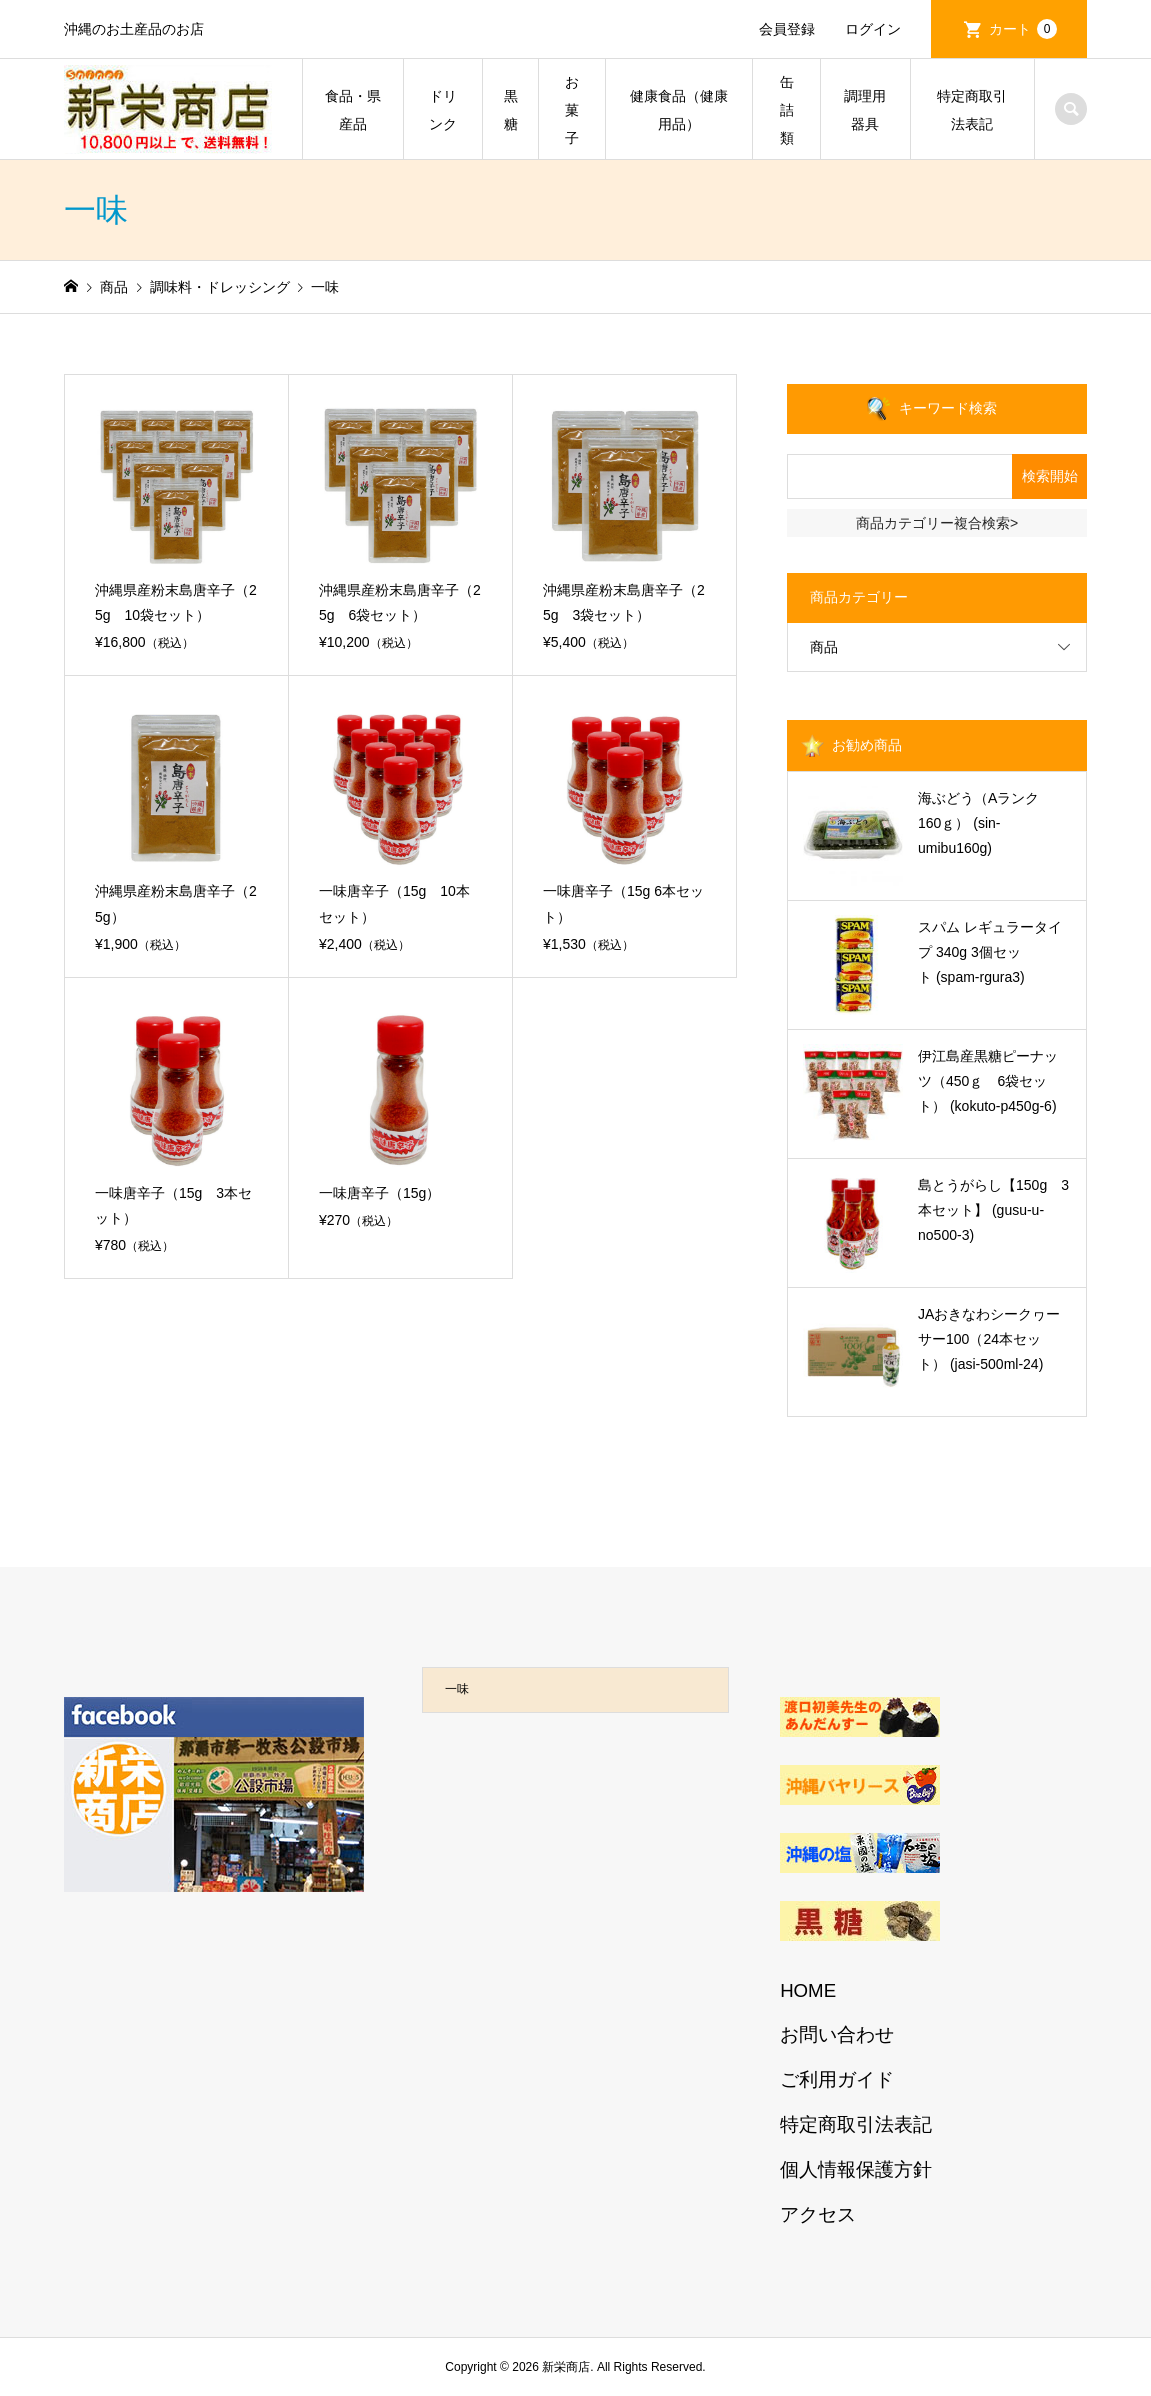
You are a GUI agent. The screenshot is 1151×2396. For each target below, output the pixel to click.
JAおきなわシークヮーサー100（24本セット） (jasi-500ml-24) (989, 1339)
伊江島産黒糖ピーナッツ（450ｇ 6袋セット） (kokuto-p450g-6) (988, 1081)
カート (1023, 29)
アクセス (818, 2214)
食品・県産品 (353, 110)
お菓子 (572, 110)
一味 (457, 1689)
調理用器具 (865, 110)
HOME (808, 1990)
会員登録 (787, 29)
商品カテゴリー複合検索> (937, 523)
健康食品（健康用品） (679, 110)
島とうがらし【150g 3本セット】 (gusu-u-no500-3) (993, 1210)
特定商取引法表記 (972, 110)
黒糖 (511, 110)
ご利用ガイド (837, 2079)
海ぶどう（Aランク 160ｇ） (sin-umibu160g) (985, 823)
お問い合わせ (837, 2034)
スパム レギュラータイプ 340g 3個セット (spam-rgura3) (990, 952)
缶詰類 (787, 110)
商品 (824, 647)
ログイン (873, 29)
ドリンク (443, 110)
